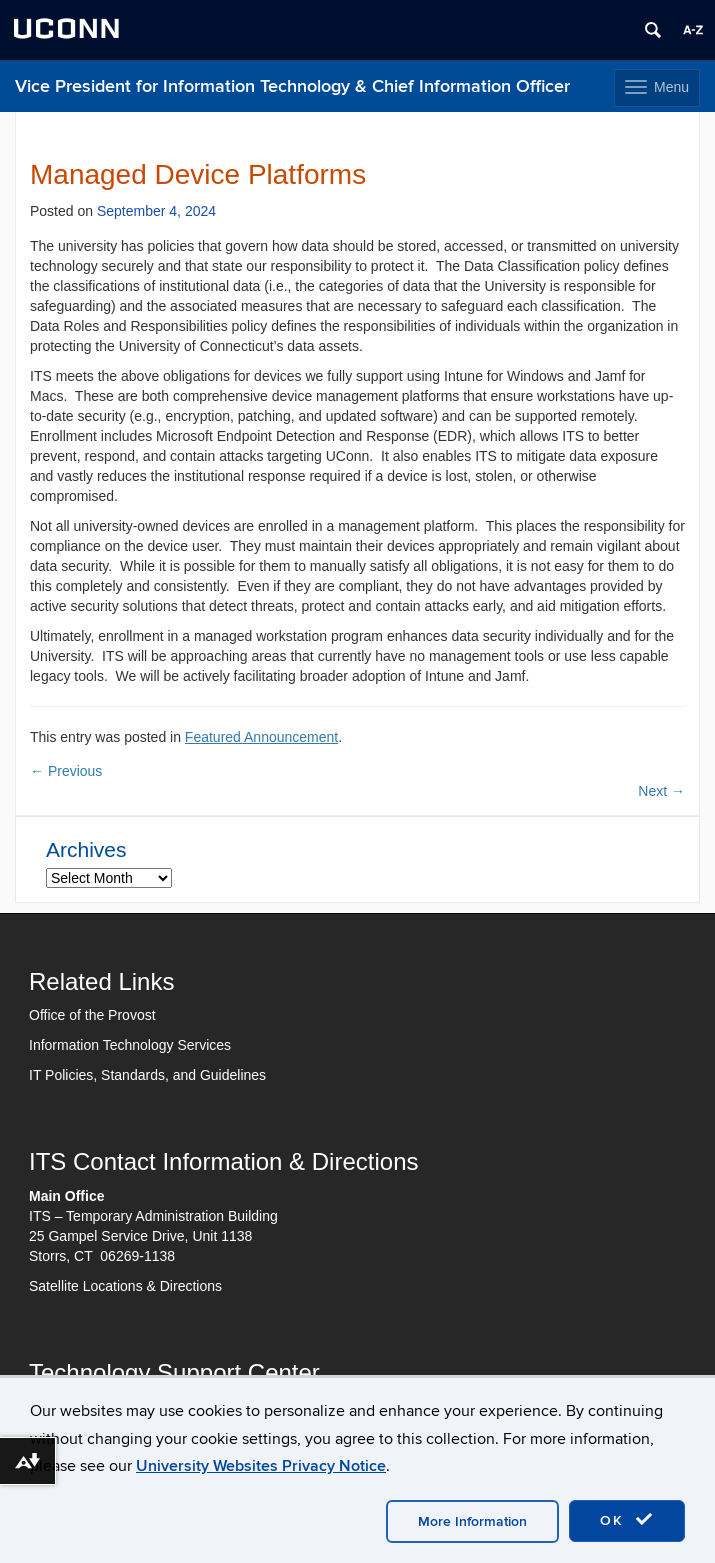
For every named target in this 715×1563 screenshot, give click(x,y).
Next (661, 791)
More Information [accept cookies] (472, 1521)
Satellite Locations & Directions (125, 1286)
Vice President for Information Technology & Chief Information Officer (292, 86)
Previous (66, 771)
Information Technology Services (130, 1045)
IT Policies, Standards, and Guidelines (147, 1075)
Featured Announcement (261, 737)
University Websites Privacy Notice (261, 1466)
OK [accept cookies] (627, 1520)
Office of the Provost (92, 1015)
